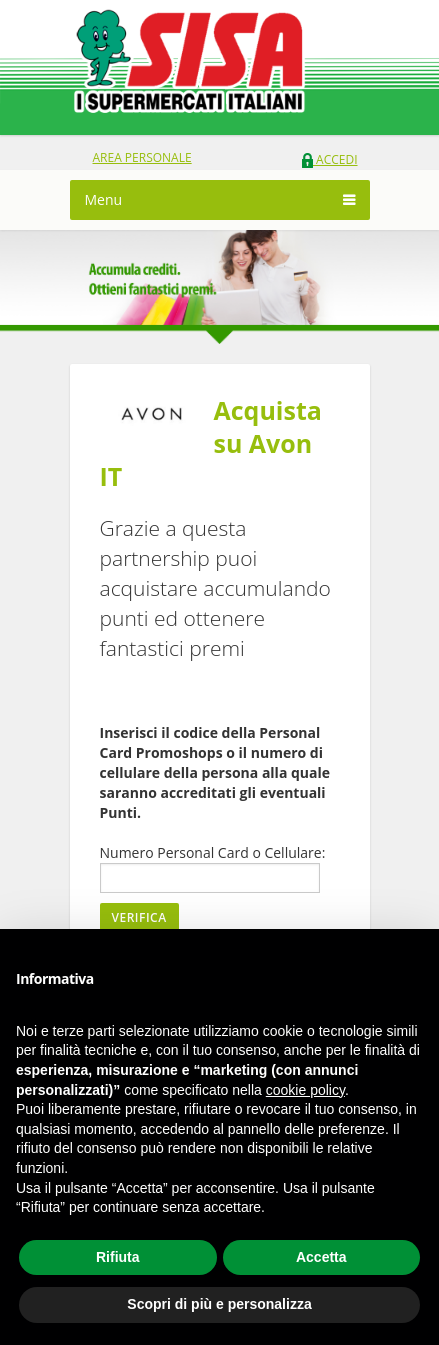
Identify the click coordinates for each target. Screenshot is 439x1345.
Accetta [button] (321, 1257)
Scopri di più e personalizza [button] (219, 1304)
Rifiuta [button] (118, 1257)
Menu (104, 199)
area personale (142, 157)
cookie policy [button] (305, 1090)
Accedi (329, 159)
